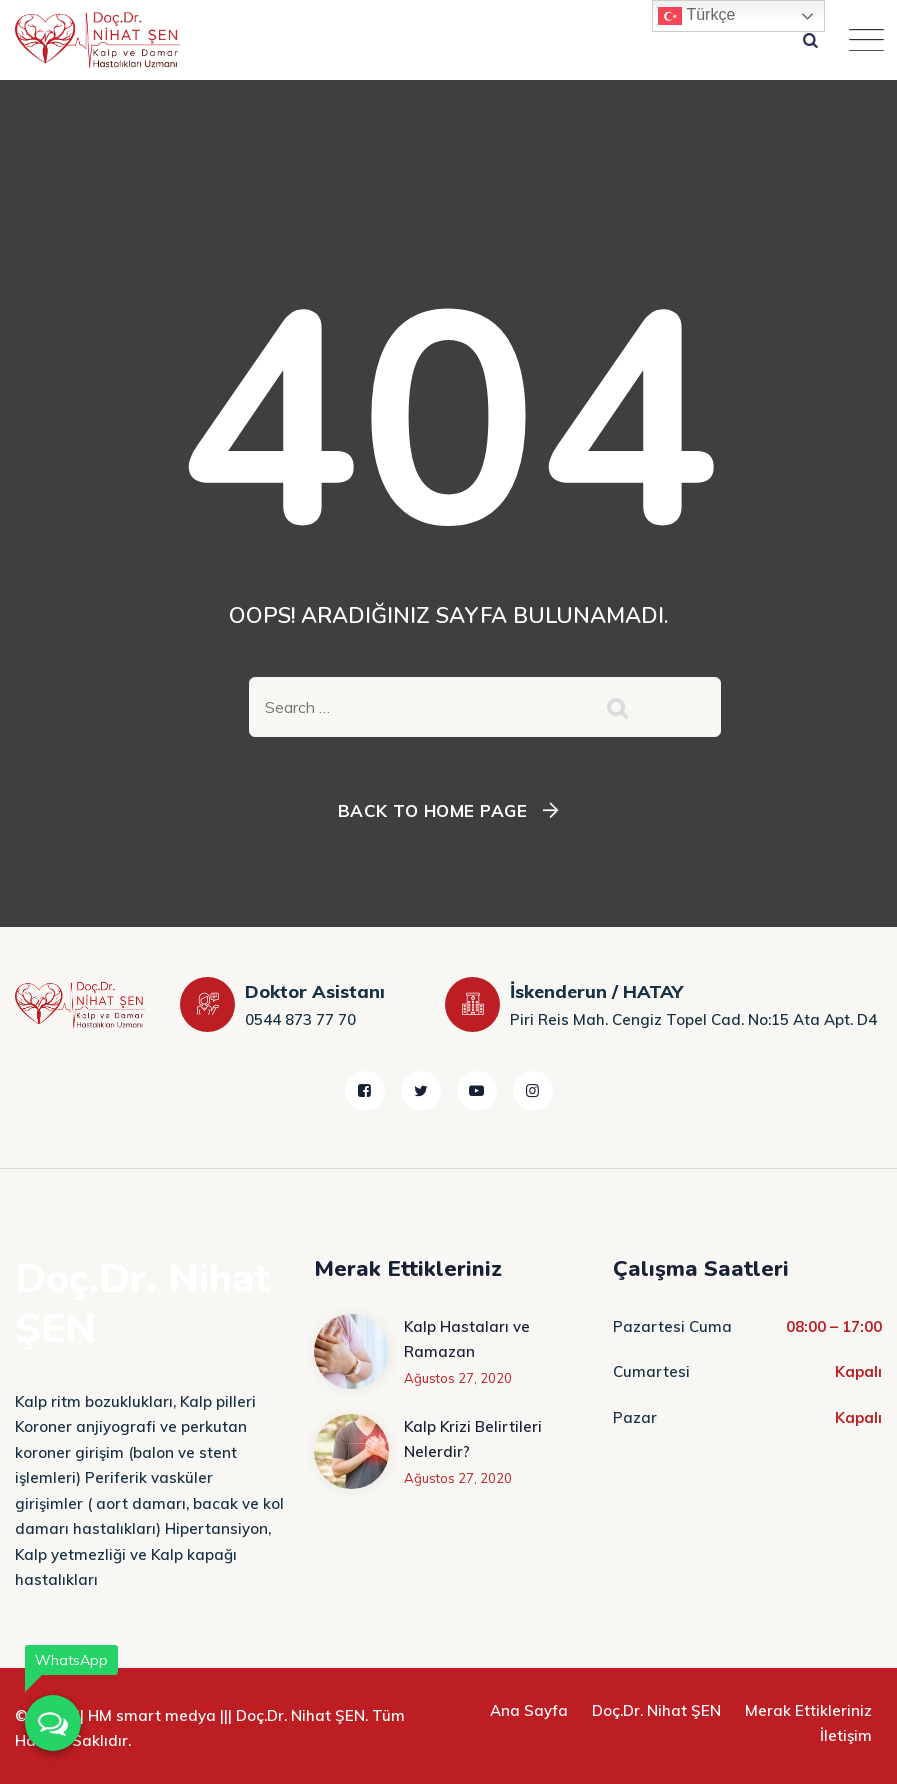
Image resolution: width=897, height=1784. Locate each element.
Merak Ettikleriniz (808, 1710)
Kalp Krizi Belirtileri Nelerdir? (473, 1439)
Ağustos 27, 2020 (458, 1378)
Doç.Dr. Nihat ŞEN (656, 1710)
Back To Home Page (433, 810)
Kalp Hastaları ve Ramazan (467, 1339)
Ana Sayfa (529, 1710)
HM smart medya (152, 1715)
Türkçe (696, 16)
